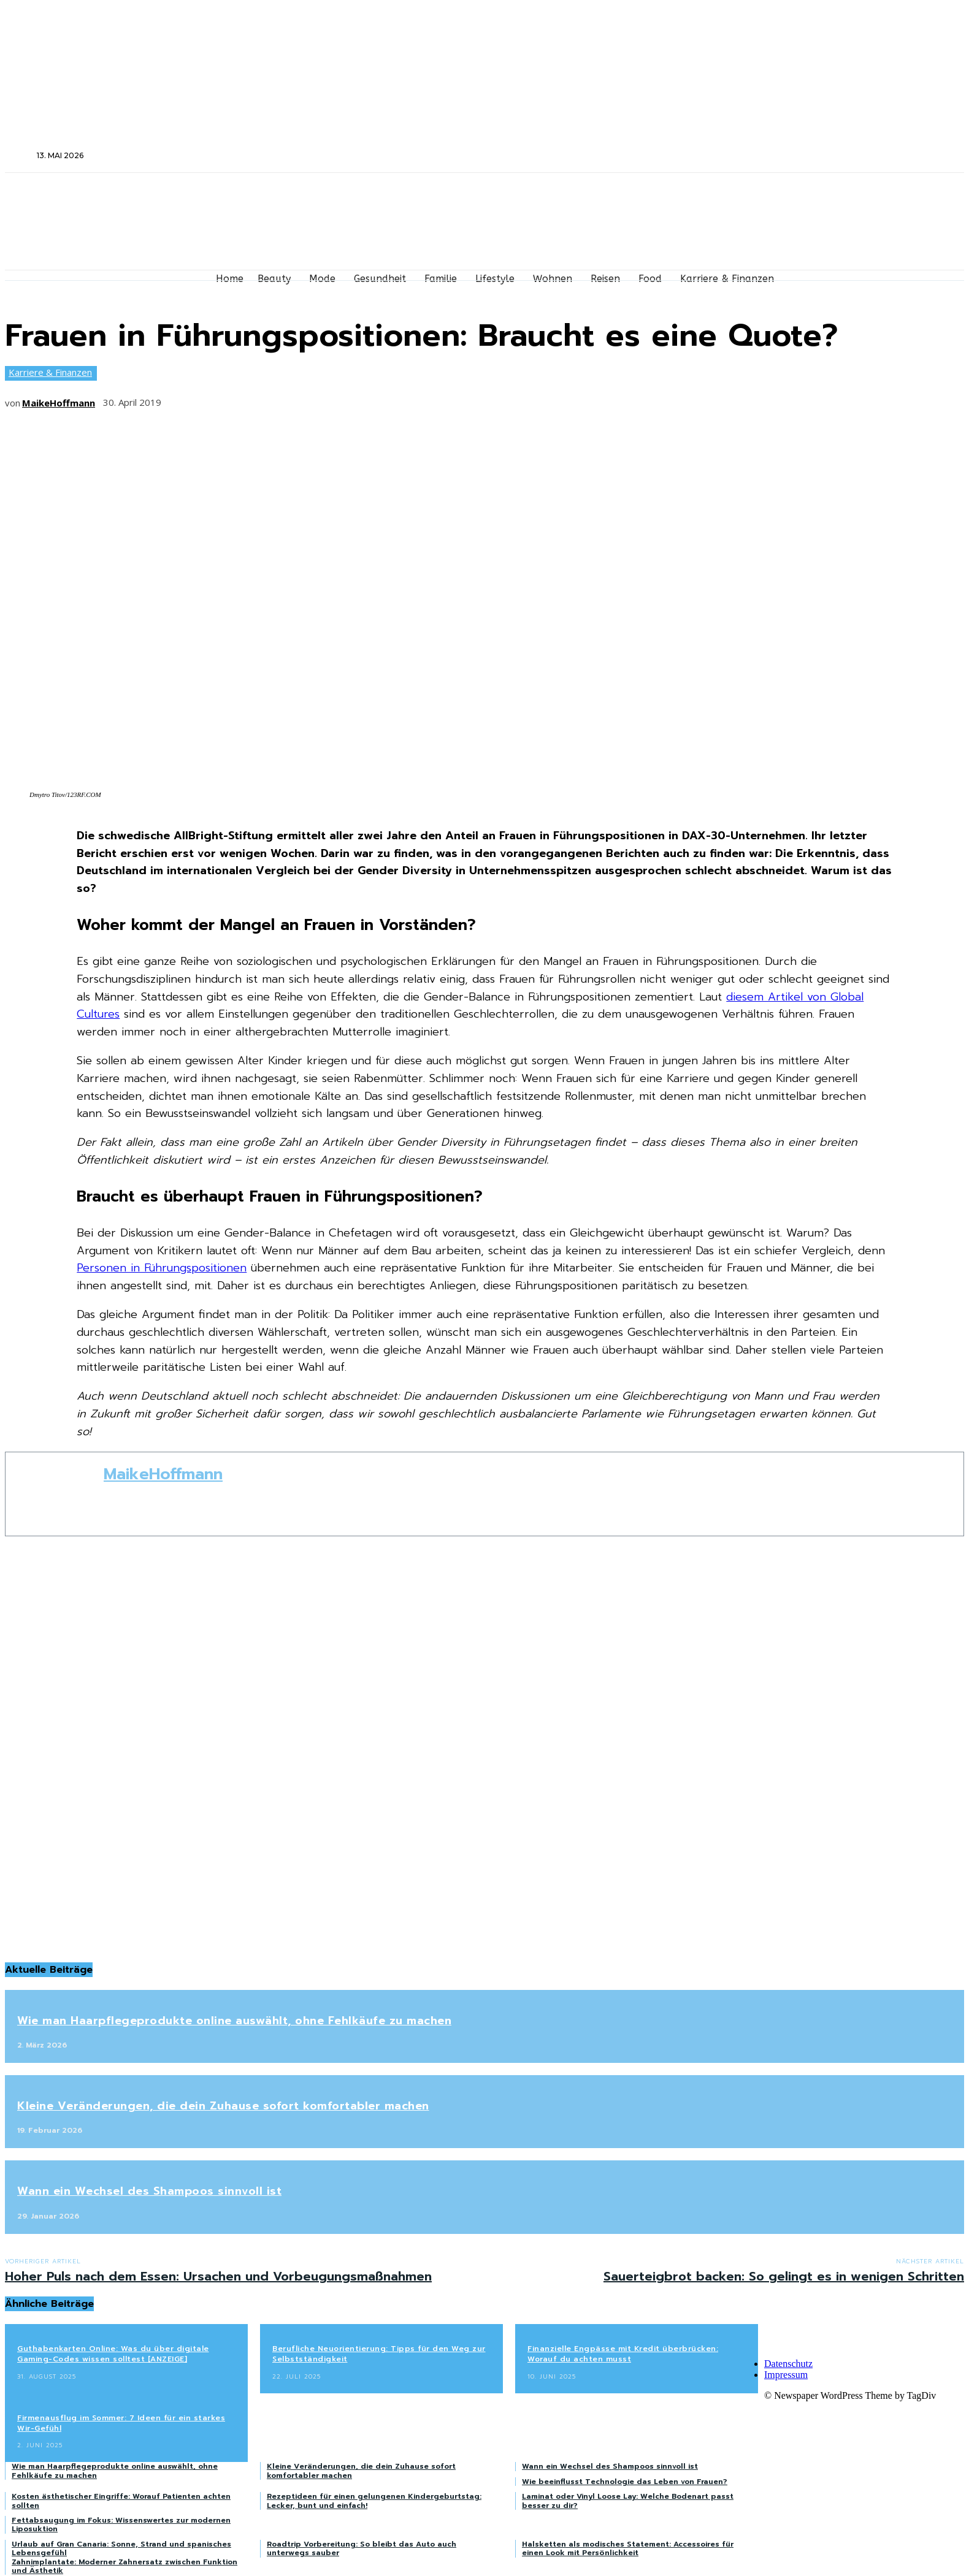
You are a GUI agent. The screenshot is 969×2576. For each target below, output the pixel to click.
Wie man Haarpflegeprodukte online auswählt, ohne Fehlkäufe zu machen (234, 2020)
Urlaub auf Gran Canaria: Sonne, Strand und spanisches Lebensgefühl (121, 2548)
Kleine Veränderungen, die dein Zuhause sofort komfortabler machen (223, 2105)
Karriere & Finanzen (50, 372)
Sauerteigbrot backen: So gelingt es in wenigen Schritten (783, 2276)
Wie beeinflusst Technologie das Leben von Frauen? (624, 2481)
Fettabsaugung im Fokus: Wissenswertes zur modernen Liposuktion (121, 2524)
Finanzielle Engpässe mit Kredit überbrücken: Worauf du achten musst (622, 2354)
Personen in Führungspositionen (162, 1267)
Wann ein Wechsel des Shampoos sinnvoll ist (149, 2191)
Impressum (786, 2374)
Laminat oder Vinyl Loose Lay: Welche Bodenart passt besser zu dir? (627, 2500)
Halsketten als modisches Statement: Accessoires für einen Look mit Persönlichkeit (627, 2548)
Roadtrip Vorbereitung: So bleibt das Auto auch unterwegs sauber (361, 2548)
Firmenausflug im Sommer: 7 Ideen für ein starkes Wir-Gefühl (121, 2423)
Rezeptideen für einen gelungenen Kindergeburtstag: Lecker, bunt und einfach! (374, 2500)
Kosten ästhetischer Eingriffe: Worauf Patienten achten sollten (121, 2500)
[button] (19, 155)
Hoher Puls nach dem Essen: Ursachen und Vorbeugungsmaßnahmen (218, 2276)
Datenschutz (788, 2363)
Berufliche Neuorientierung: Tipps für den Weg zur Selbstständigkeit (379, 2354)
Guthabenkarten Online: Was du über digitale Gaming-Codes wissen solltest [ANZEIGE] (113, 2354)
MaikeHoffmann (58, 403)
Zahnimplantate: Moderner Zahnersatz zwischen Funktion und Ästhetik (124, 2566)
